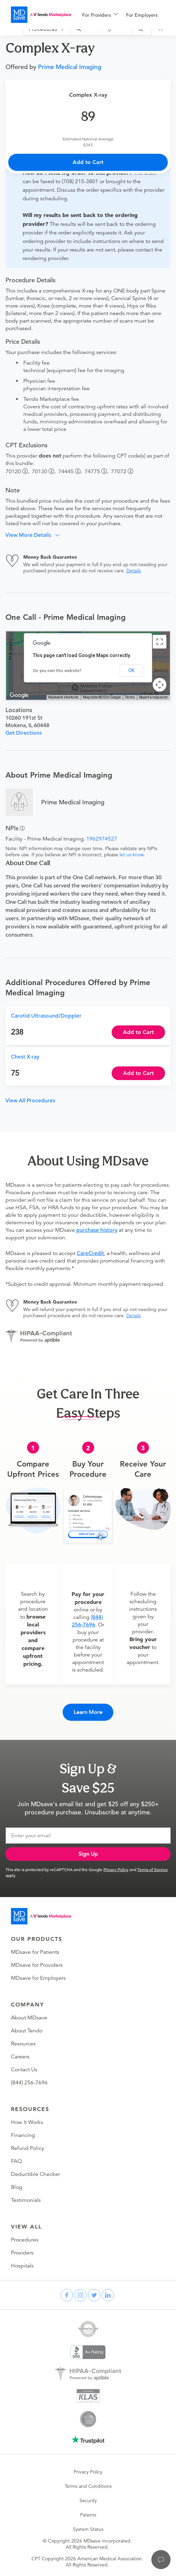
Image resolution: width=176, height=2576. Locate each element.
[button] (35, 535)
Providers (22, 2252)
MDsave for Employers (38, 1978)
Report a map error (153, 697)
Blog (16, 2187)
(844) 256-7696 (29, 2082)
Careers (20, 2056)
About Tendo (26, 2030)
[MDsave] (41, 14)
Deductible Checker (35, 2174)
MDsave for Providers (37, 1965)
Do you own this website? (57, 670)
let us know (131, 854)
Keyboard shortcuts (63, 697)
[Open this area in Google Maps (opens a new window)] (19, 695)
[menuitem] (100, 15)
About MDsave (29, 2017)
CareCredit (90, 1253)
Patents (88, 2515)
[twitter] (94, 2295)
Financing (23, 2135)
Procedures (24, 2239)
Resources (23, 2043)
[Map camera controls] (159, 685)
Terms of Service (152, 1869)
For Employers (142, 15)
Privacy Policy (115, 1869)
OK (131, 670)
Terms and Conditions (88, 2486)
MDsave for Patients (35, 1952)
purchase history (96, 1230)
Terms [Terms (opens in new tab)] (130, 697)
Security (88, 2500)
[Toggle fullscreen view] (159, 642)
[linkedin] (108, 2295)
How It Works (27, 2122)
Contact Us (24, 2069)
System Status (88, 2529)
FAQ (16, 2161)
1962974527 (101, 838)
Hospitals (22, 2265)
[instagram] (80, 2295)
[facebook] (67, 2295)
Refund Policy (27, 2148)
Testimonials (26, 2200)
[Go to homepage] (41, 1916)
